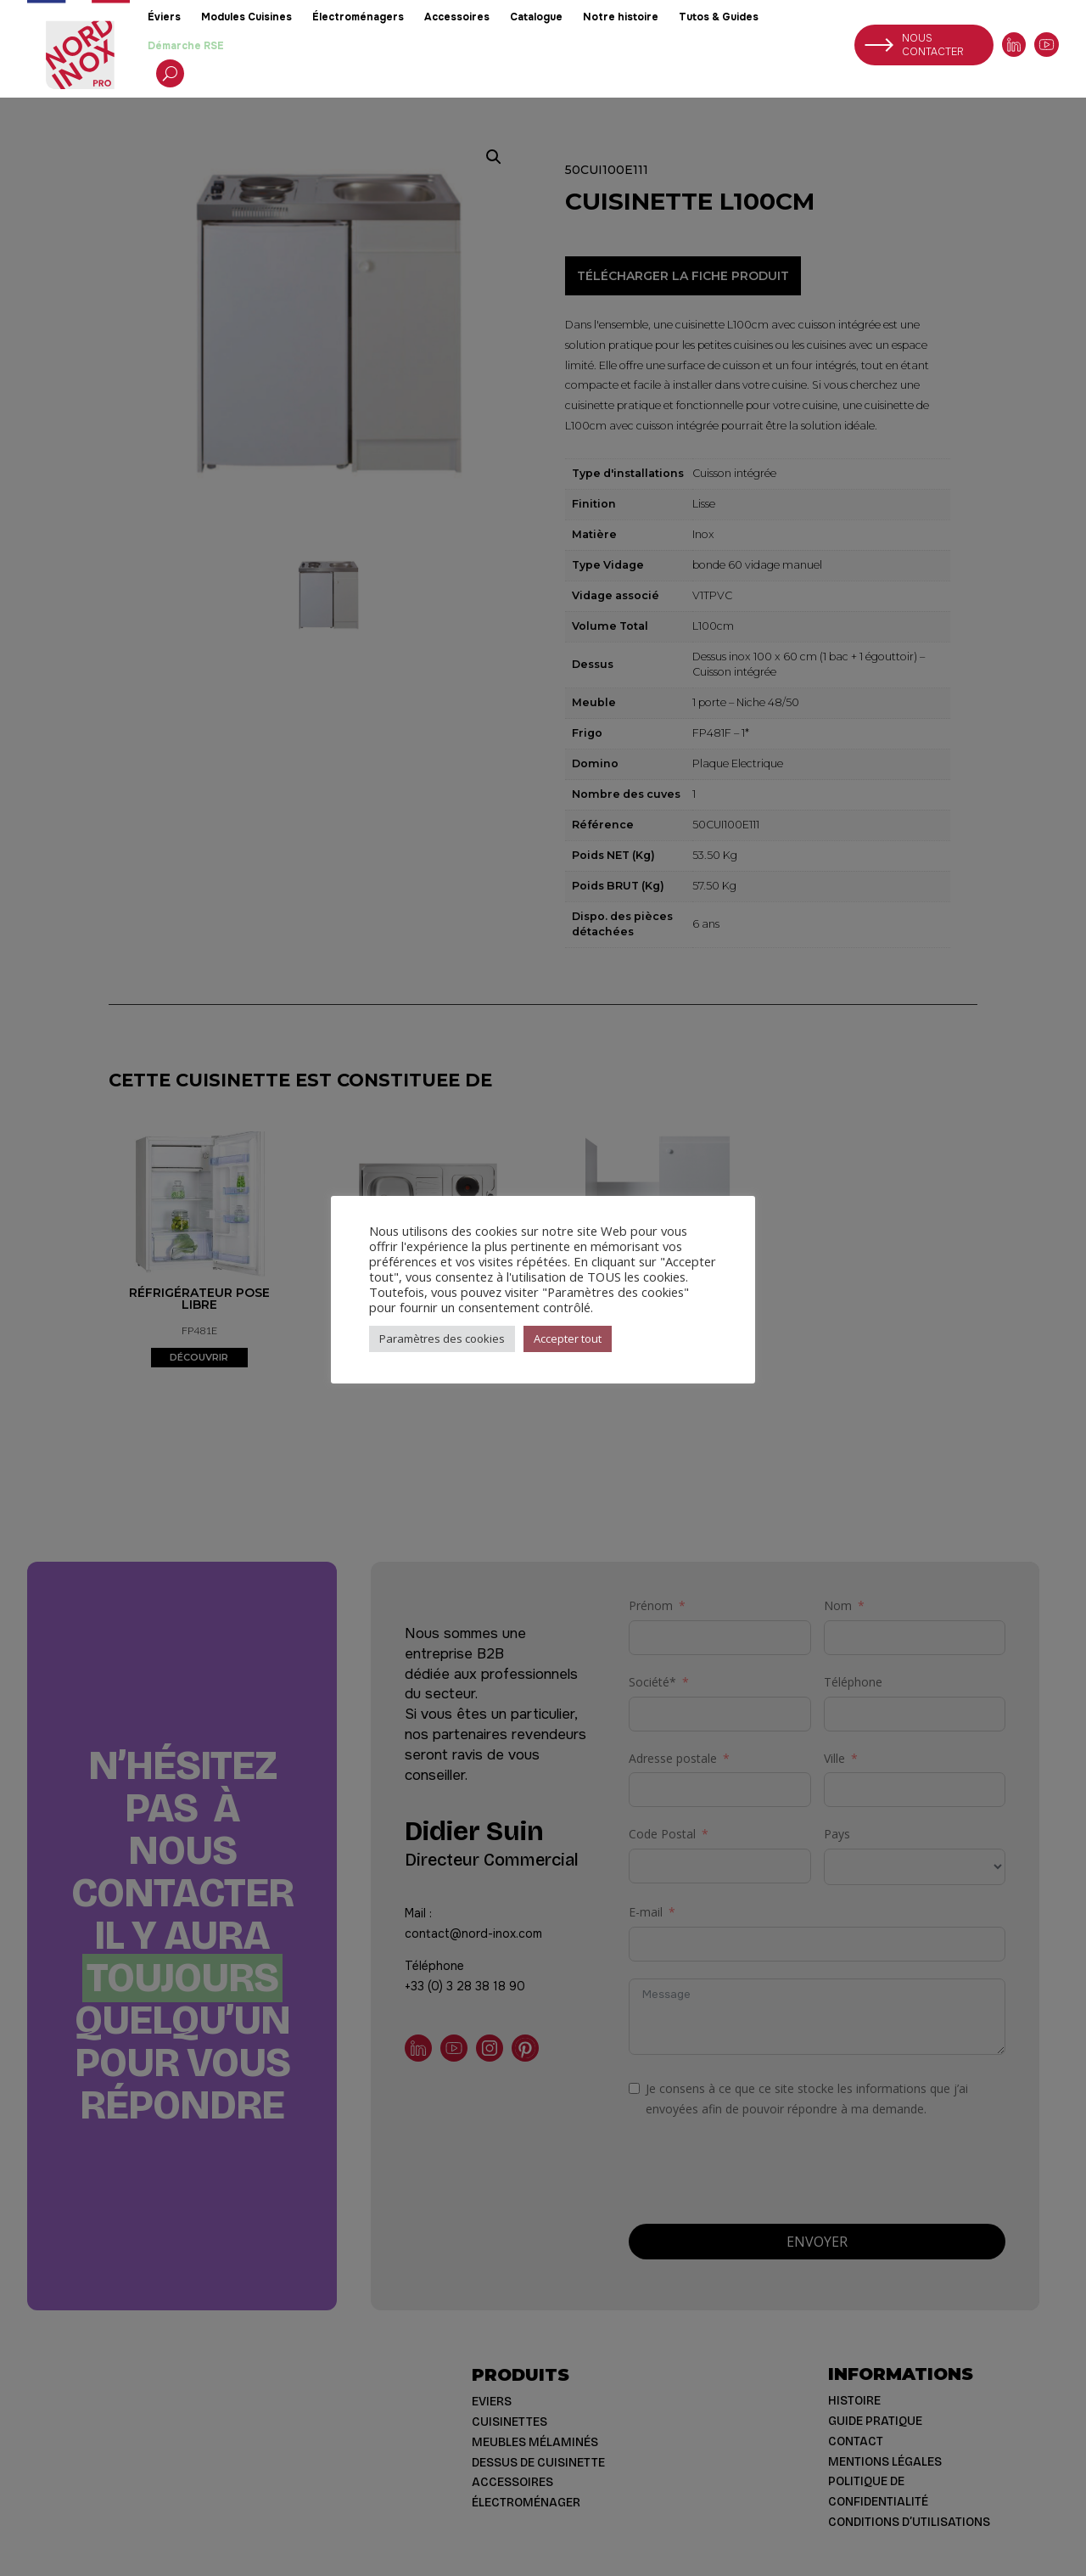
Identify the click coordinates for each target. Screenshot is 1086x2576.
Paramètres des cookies (442, 1338)
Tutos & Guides (719, 17)
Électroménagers (358, 17)
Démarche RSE (186, 46)
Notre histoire (620, 17)
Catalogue (536, 17)
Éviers (164, 17)
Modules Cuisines (246, 17)
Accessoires (457, 17)
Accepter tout (568, 1338)
